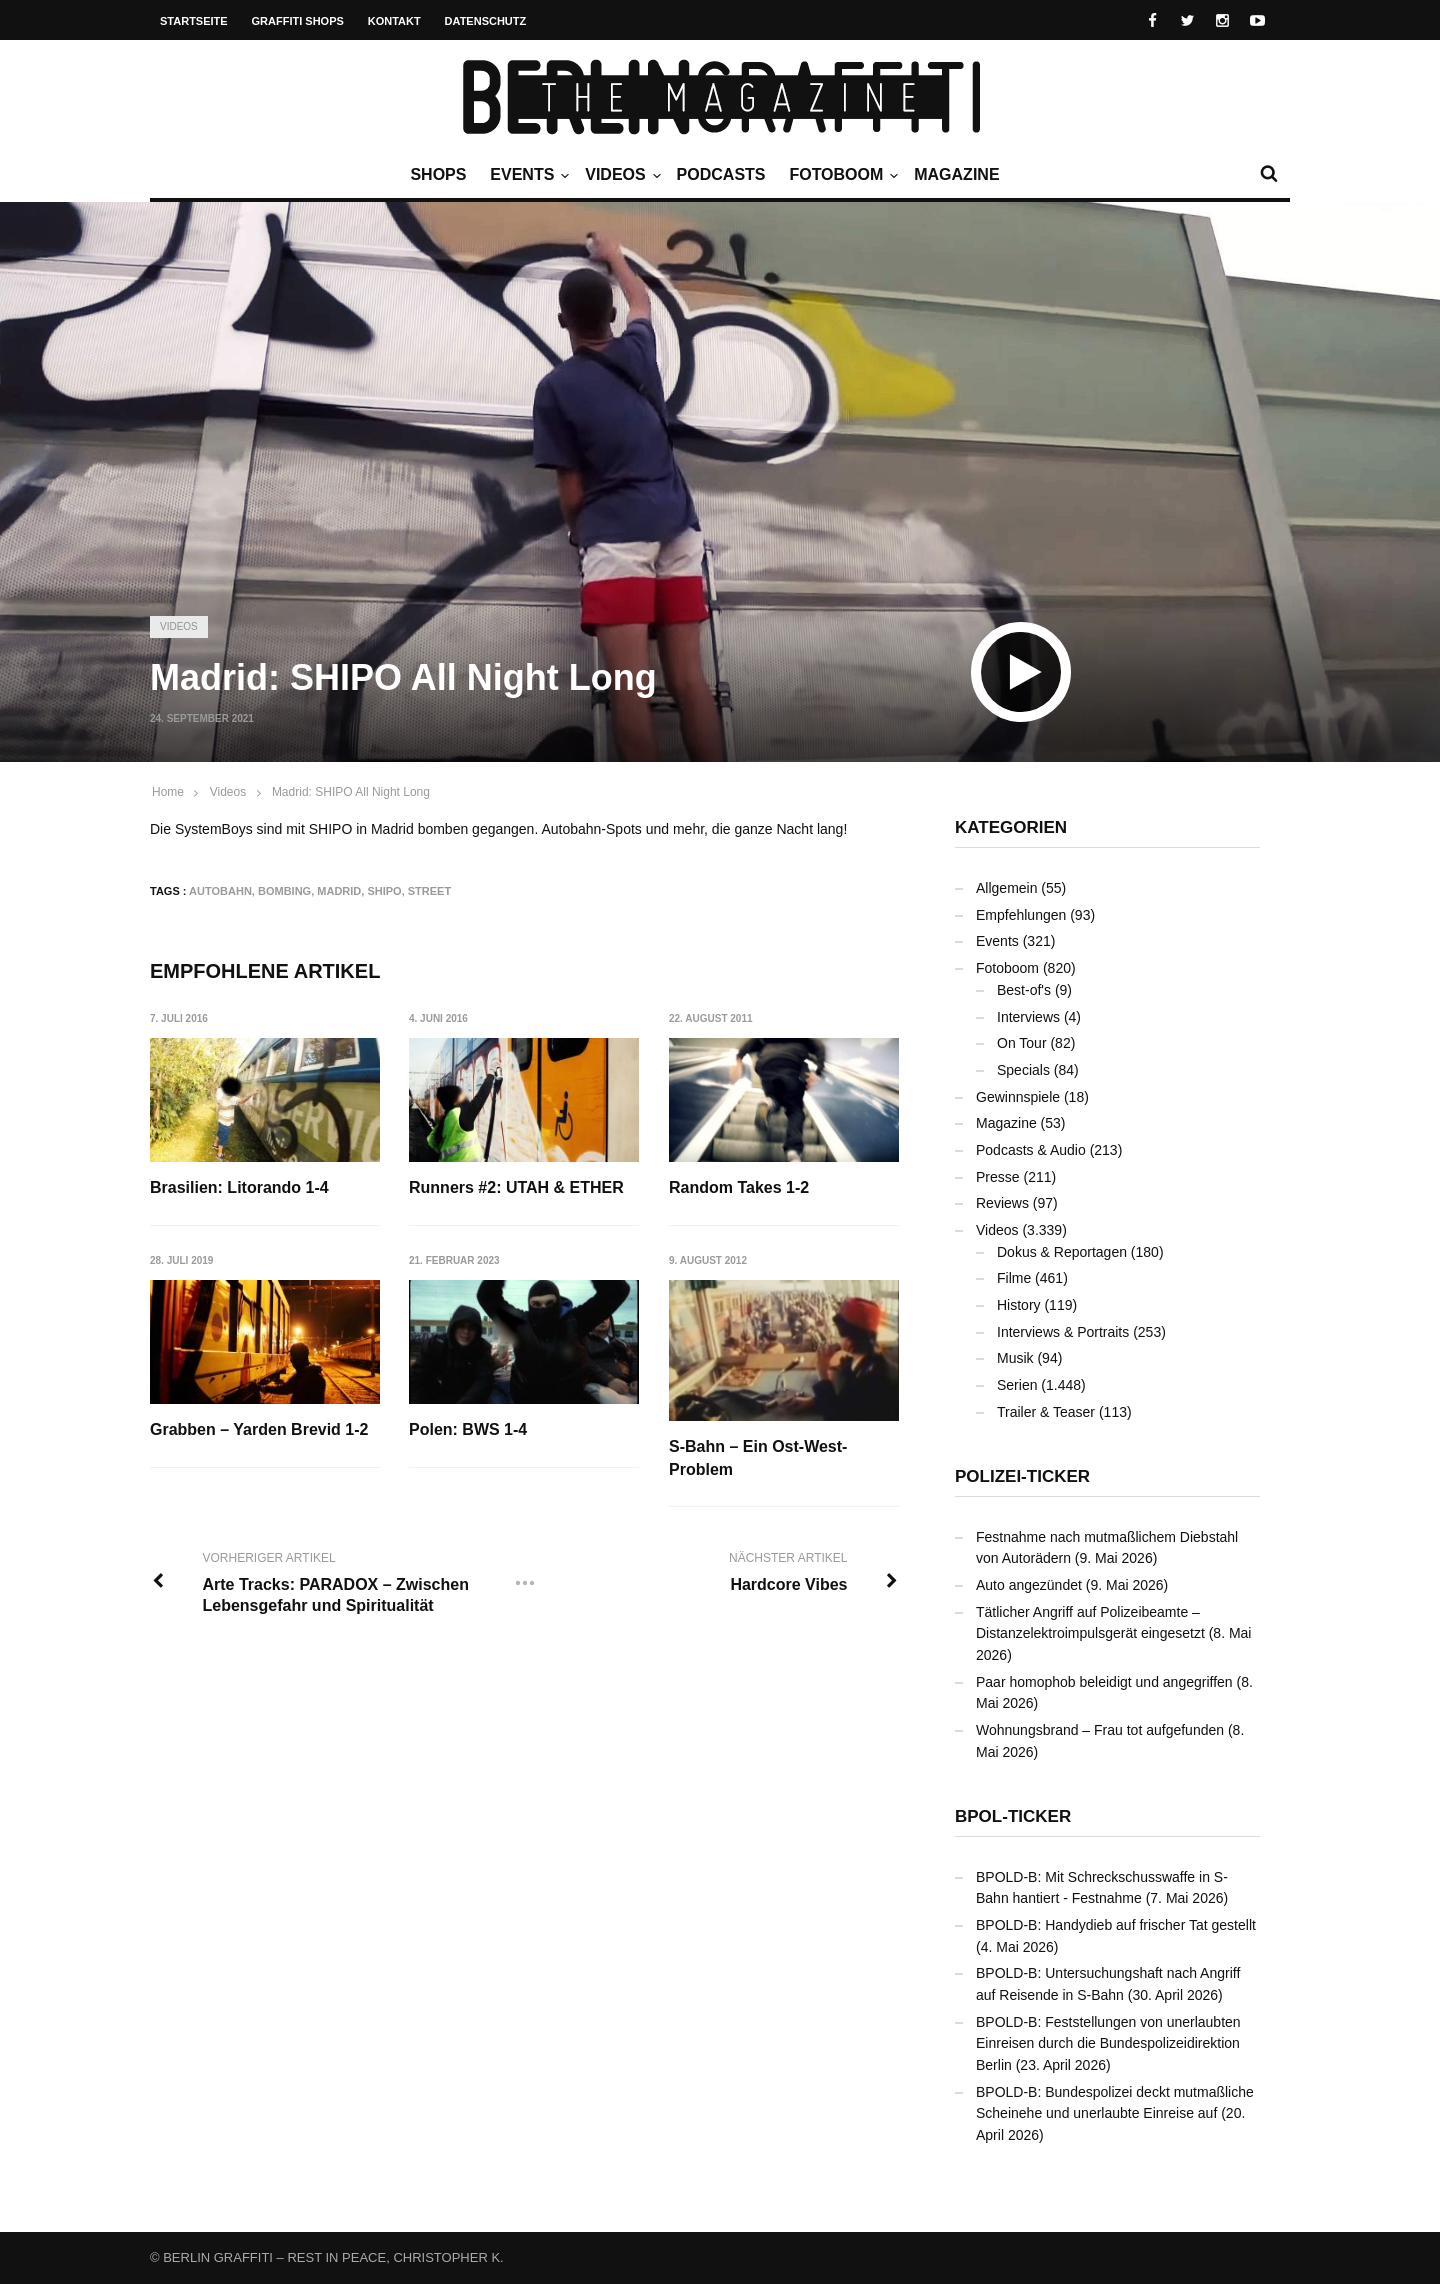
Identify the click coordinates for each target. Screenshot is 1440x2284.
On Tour (1022, 1043)
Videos (620, 175)
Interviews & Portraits (1063, 1332)
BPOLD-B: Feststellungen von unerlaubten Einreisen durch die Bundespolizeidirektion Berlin (1108, 2043)
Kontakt (394, 21)
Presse (998, 1177)
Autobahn (220, 891)
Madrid (339, 891)
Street (429, 891)
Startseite (194, 21)
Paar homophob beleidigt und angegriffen (1104, 1682)
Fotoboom (841, 175)
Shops (438, 174)
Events (527, 175)
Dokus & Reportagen (1062, 1252)
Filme (1014, 1278)
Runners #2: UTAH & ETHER (517, 1187)
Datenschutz (486, 21)
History (1019, 1305)
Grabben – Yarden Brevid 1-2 (259, 1430)
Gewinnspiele (1018, 1097)
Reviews (1002, 1203)
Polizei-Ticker (1022, 1476)
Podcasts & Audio (1031, 1150)
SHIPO (384, 891)
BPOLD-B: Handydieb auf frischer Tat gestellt (1116, 1925)
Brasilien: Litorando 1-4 (239, 1187)
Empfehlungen (1021, 915)
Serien (1017, 1385)
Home (168, 792)
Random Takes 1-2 (740, 1187)
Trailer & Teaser (1046, 1412)
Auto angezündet (1029, 1585)
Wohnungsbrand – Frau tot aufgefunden (1100, 1730)
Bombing (284, 891)
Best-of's (1024, 990)
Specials (1023, 1070)
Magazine (956, 174)
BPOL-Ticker (1013, 1816)
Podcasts (721, 174)
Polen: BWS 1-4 (469, 1430)
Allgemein (1006, 888)
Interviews (1028, 1017)
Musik (1015, 1358)
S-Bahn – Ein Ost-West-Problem (759, 1458)
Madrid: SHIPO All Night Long (351, 792)
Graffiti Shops (298, 21)
